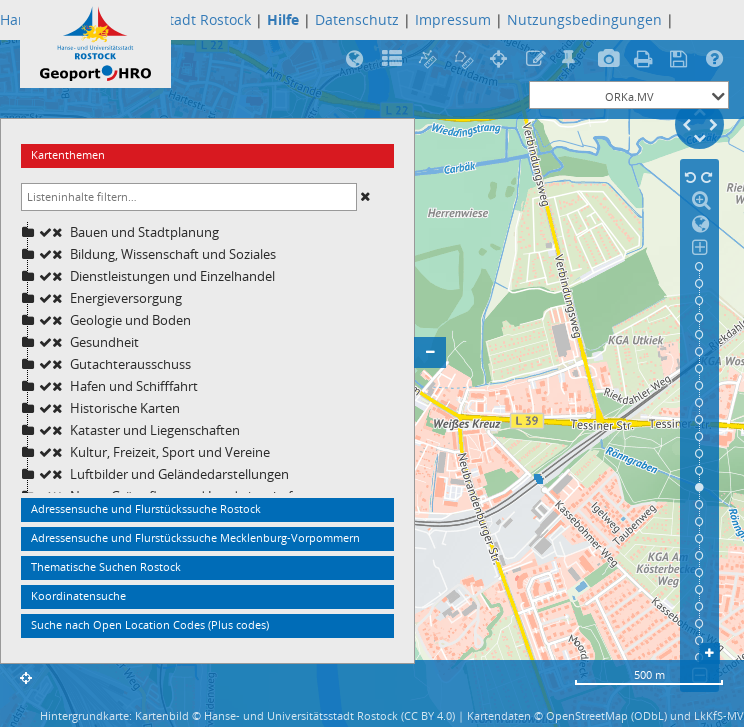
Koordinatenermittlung (501, 60)
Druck (645, 60)
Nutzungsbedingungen (584, 19)
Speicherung (681, 60)
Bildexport (609, 60)
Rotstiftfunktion (537, 60)
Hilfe (717, 60)
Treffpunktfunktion (573, 60)
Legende (393, 60)
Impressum (453, 19)
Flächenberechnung (465, 60)
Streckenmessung (429, 60)
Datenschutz (357, 19)
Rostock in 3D (357, 60)
